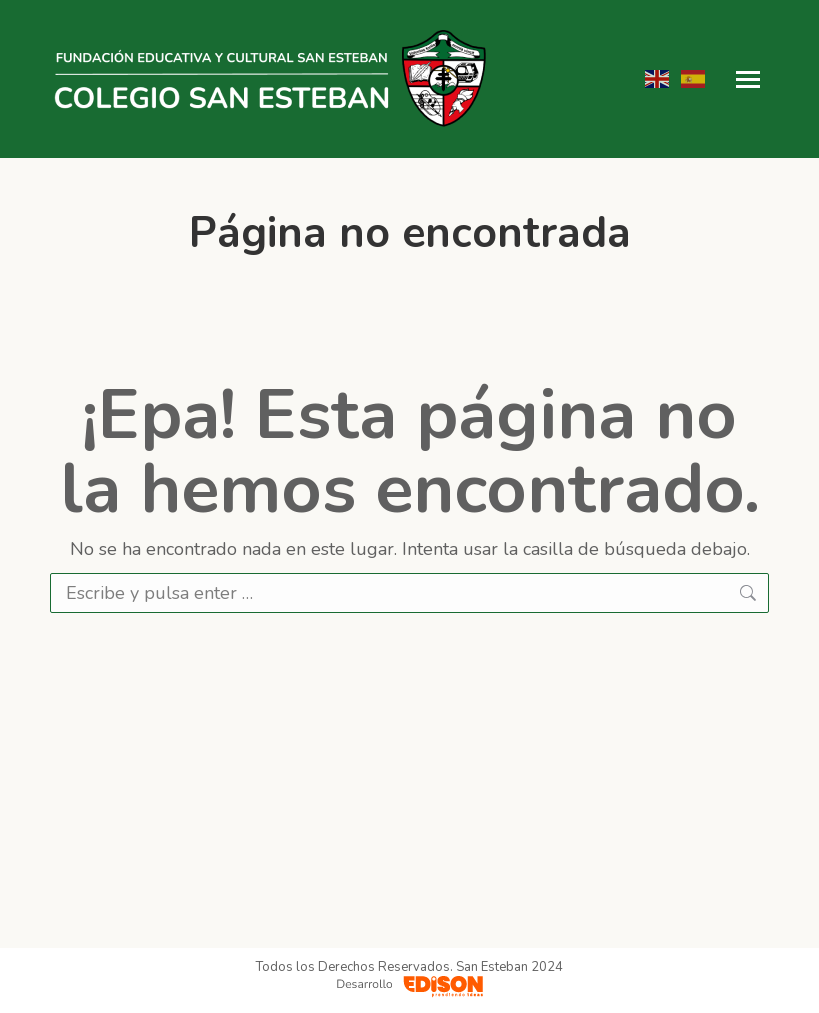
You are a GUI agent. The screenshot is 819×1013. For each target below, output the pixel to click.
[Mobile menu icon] (748, 79)
